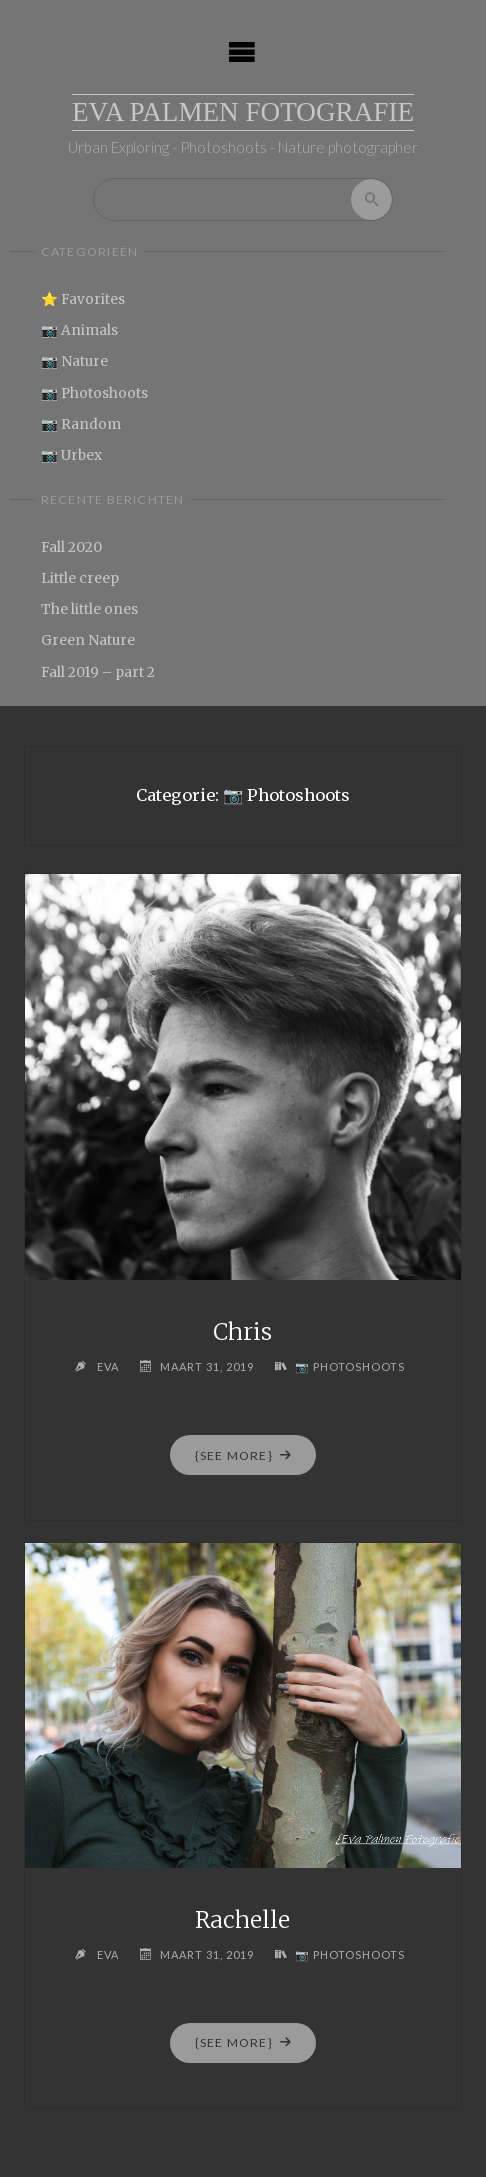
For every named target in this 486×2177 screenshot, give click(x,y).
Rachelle (243, 1919)
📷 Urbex (71, 455)
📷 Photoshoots (94, 393)
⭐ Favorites (83, 299)
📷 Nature (74, 362)
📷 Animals (79, 330)
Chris (242, 1331)
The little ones (89, 609)
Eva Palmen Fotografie (243, 112)
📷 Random (81, 424)
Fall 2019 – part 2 (98, 672)
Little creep (80, 578)
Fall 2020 (71, 547)
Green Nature (88, 640)
